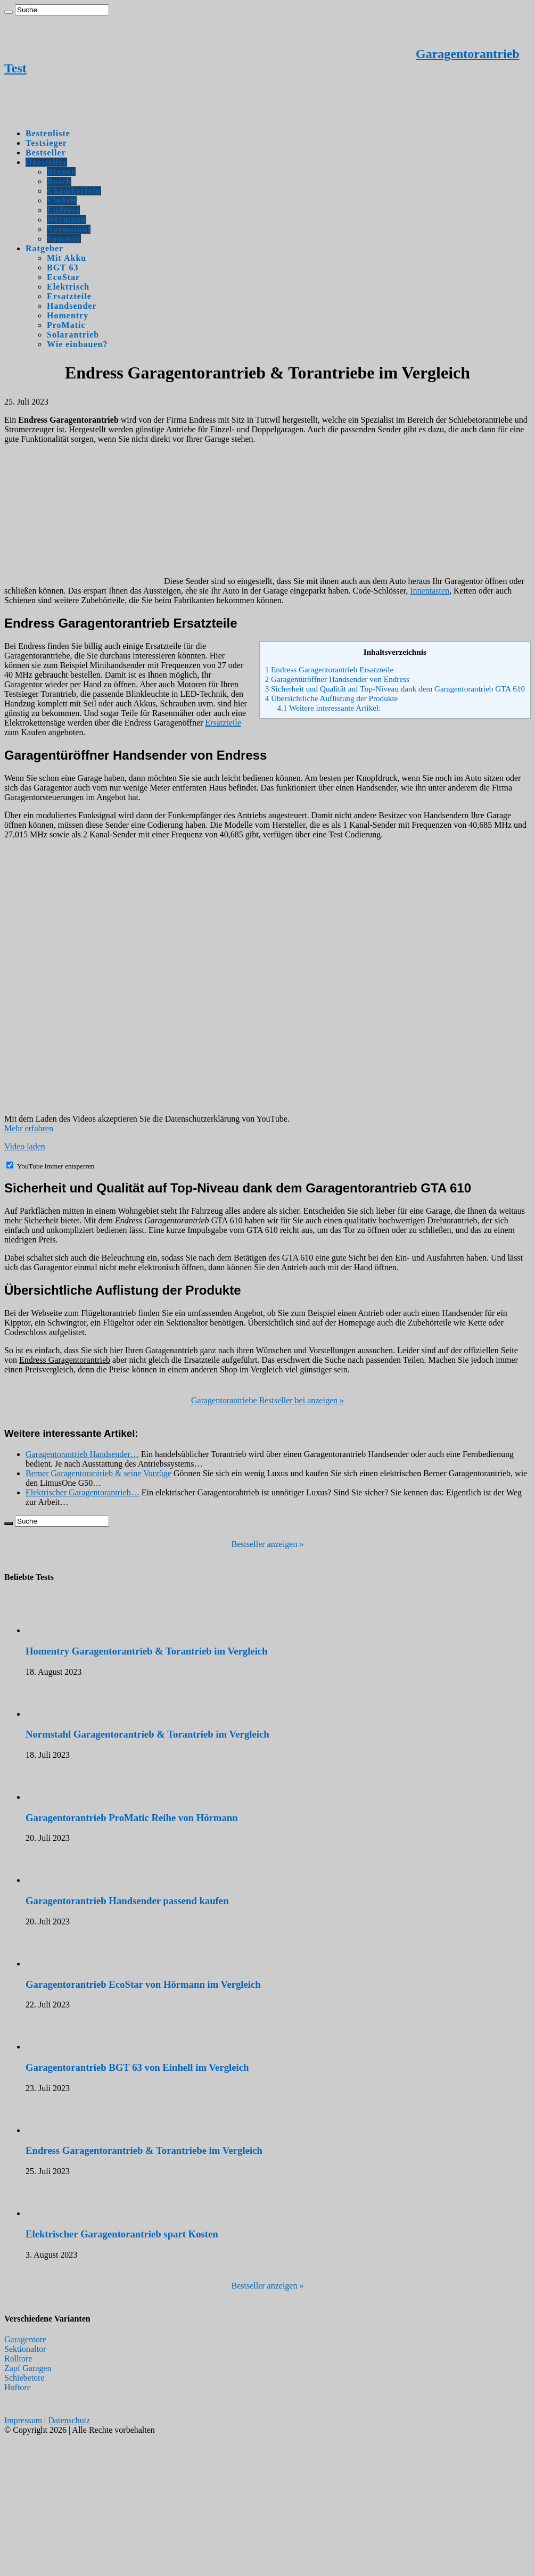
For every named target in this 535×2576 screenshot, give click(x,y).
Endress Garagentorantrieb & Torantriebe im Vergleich (144, 2150)
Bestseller (46, 152)
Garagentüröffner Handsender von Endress (337, 679)
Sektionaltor (25, 2348)
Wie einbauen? (77, 344)
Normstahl (68, 229)
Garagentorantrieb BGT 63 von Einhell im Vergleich (137, 2067)
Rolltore (18, 2358)
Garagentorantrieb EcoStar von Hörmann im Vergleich (143, 1984)
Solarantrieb (73, 334)
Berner (61, 171)
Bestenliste (48, 133)
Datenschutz (69, 2420)
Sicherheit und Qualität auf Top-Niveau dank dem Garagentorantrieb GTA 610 (395, 688)
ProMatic (66, 325)
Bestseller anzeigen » (268, 1544)
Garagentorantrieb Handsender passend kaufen (127, 1900)
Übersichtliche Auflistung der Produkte (331, 698)
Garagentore (25, 2339)
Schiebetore (24, 2377)
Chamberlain (74, 190)
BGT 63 (63, 267)
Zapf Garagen (27, 2368)
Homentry (67, 315)
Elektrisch (68, 286)
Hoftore (17, 2387)
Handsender (72, 305)
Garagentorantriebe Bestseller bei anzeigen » (267, 1400)
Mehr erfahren (28, 1128)
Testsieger (46, 142)
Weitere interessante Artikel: (329, 707)
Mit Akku (66, 257)
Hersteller (46, 162)
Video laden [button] (24, 1146)
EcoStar (63, 277)
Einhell (62, 200)
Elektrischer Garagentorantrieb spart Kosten (122, 2234)
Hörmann (66, 219)
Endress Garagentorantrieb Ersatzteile (329, 669)
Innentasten (429, 590)
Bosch (59, 181)
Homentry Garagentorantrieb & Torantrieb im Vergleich (147, 1651)
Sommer (64, 238)
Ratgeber (44, 248)
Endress (63, 210)
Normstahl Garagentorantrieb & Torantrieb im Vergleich (147, 1734)
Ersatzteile (69, 296)
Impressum (23, 2420)
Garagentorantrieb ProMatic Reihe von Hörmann (132, 1817)
